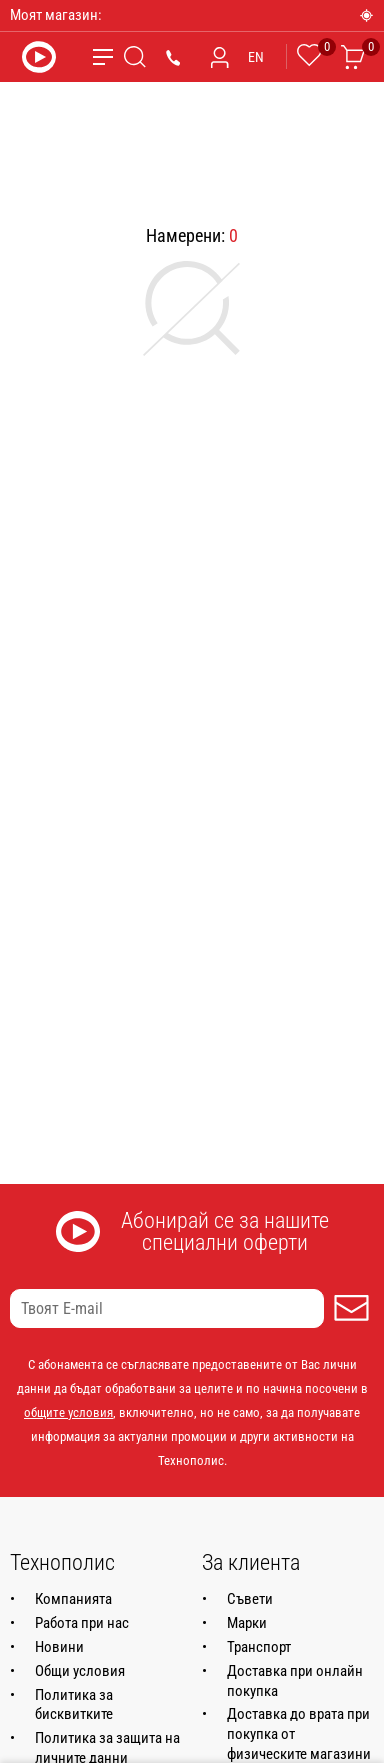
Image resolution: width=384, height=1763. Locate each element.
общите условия (68, 1412)
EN (256, 57)
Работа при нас (82, 1623)
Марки (247, 1623)
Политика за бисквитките (74, 1705)
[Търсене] (135, 57)
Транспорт (259, 1647)
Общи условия (80, 1671)
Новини (59, 1647)
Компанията (73, 1599)
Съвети (250, 1599)
